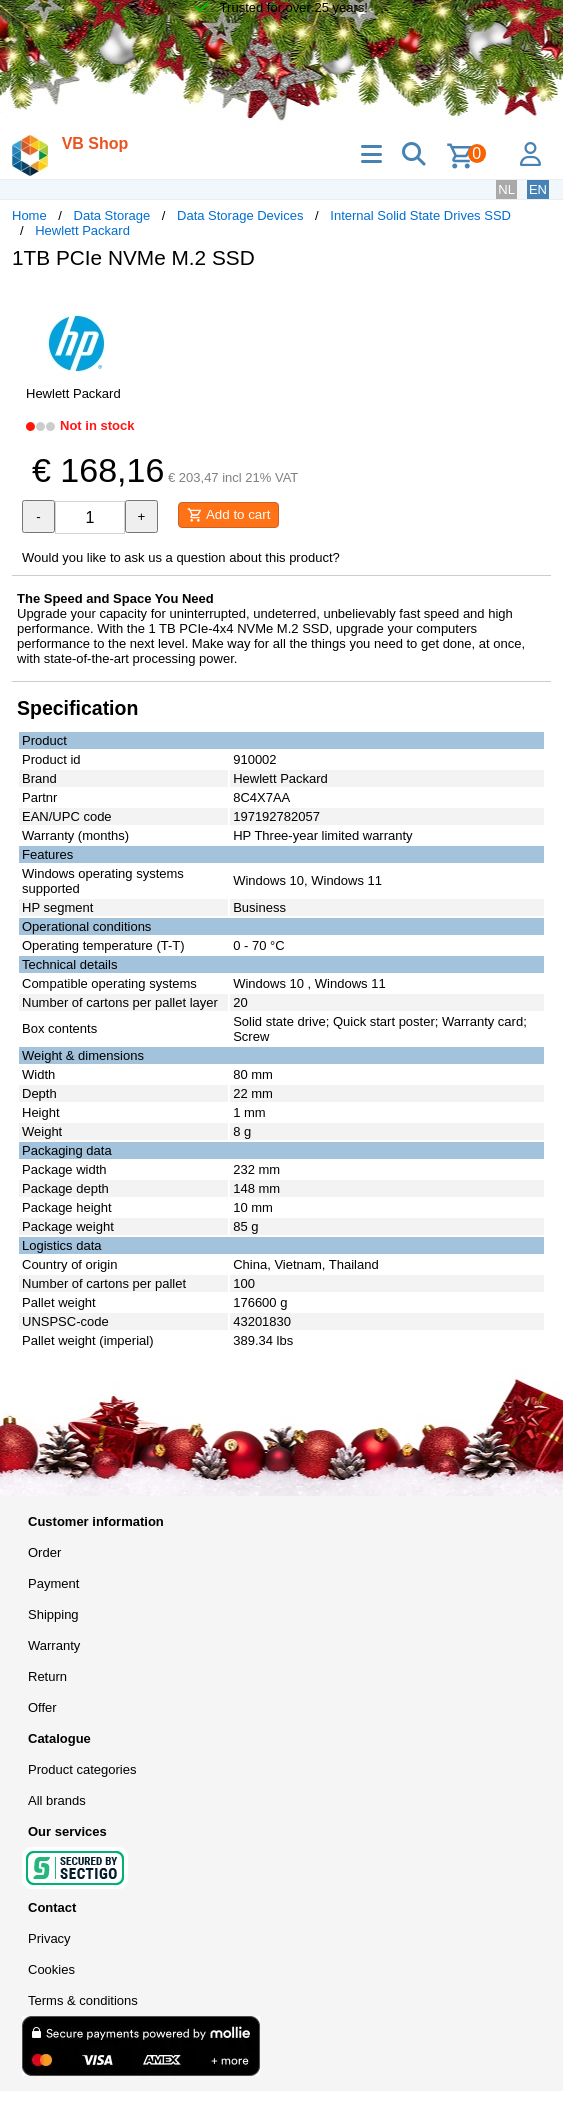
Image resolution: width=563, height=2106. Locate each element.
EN (538, 189)
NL (506, 189)
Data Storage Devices (240, 215)
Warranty (54, 1645)
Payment (53, 1583)
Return (47, 1676)
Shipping (53, 1614)
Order (44, 1552)
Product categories (82, 1769)
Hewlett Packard (82, 230)
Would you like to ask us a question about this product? (181, 557)
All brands (57, 1800)
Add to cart (228, 515)
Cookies (51, 1969)
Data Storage (112, 215)
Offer (42, 1707)
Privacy (49, 1938)
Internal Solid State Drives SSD (420, 215)
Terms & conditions (83, 2000)
